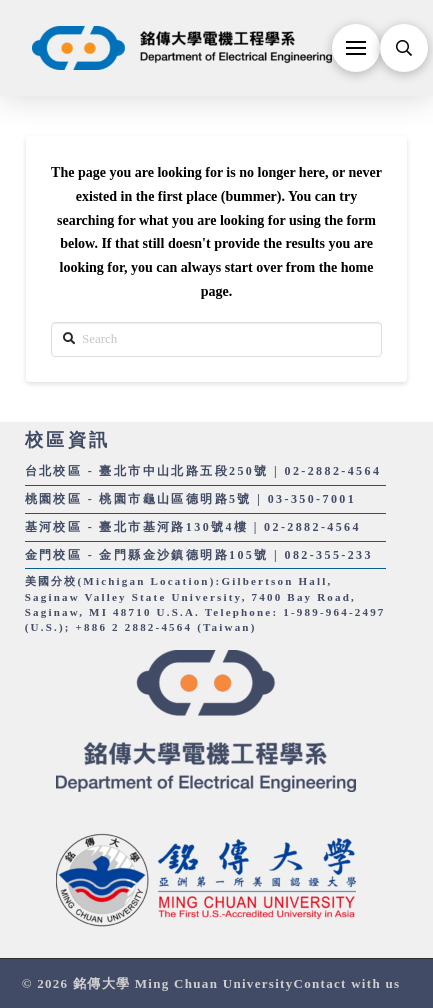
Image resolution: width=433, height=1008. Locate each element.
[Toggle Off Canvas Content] (356, 48)
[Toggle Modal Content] (404, 48)
